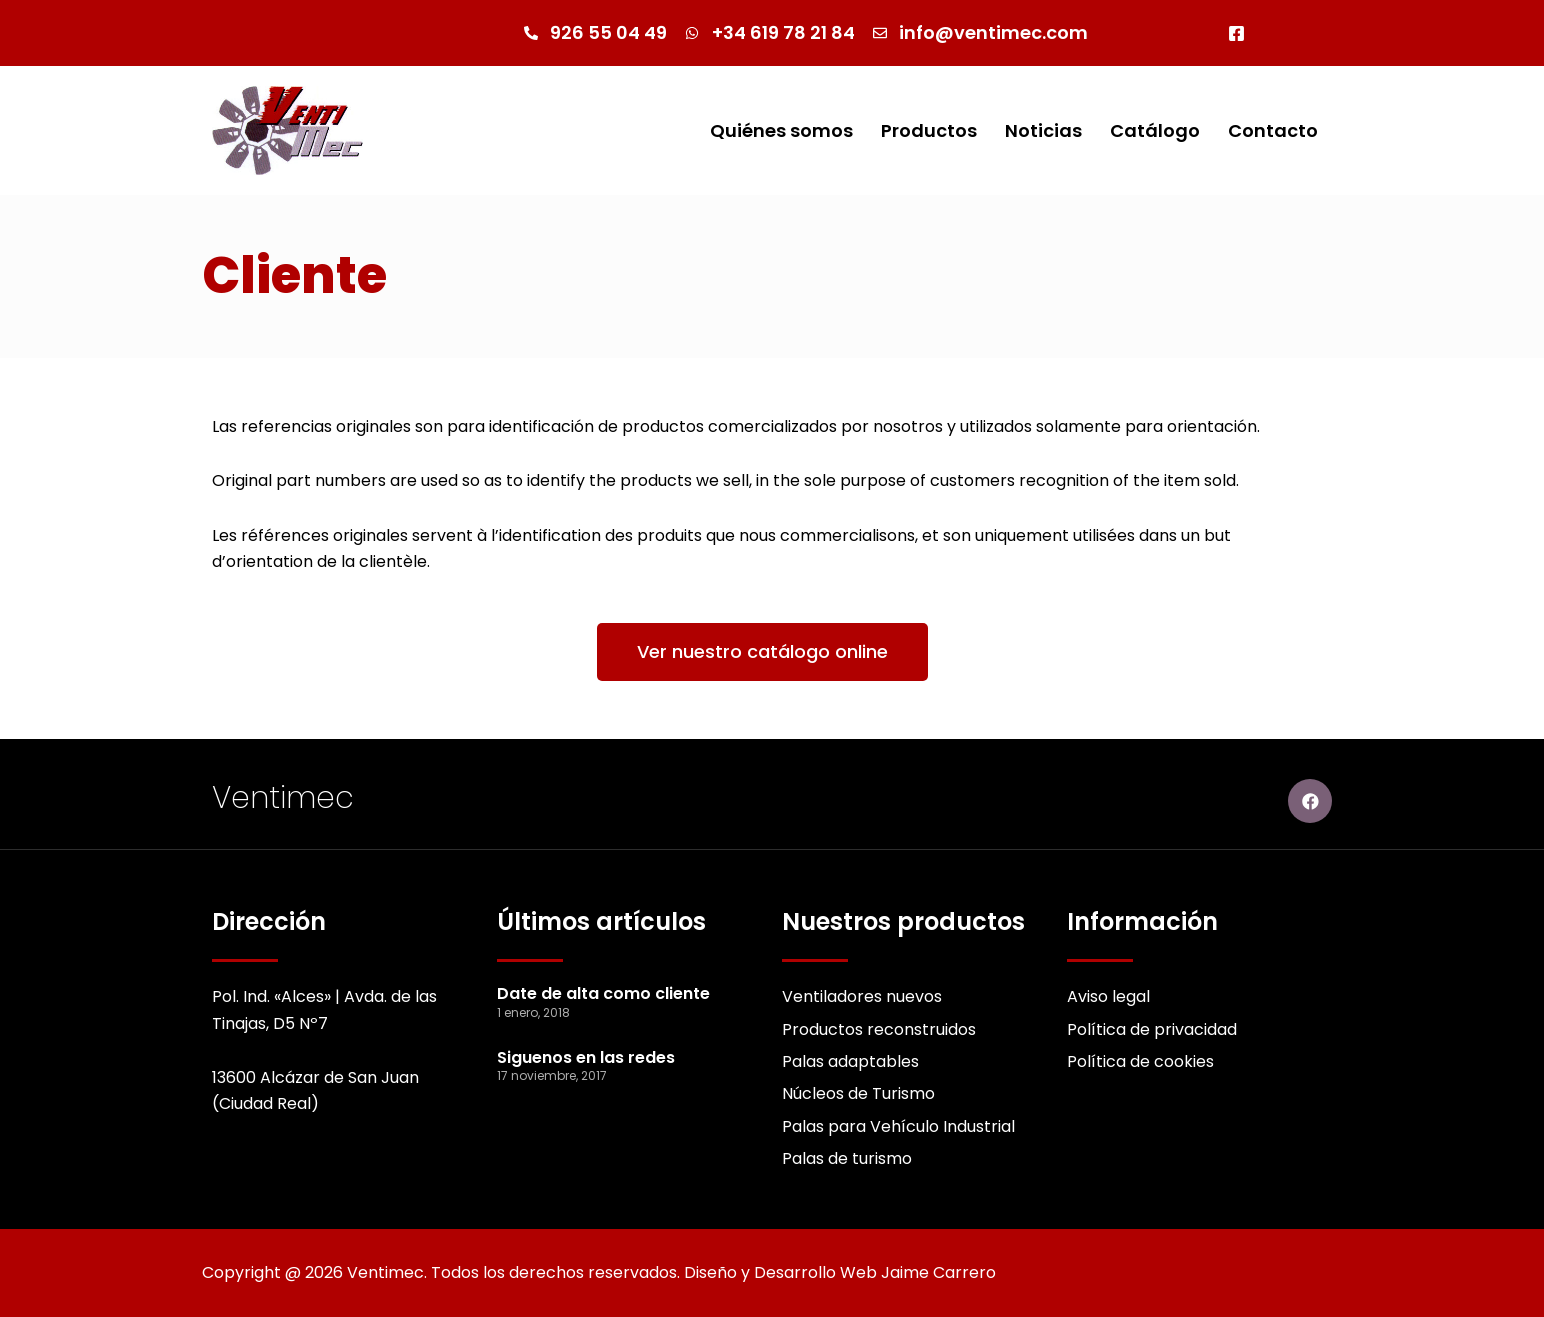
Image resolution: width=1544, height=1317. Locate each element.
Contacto (1273, 130)
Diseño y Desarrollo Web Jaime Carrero (840, 1272)
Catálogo (1155, 130)
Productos (929, 130)
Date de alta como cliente (603, 993)
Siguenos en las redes (586, 1057)
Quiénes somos (781, 130)
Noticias (1043, 130)
